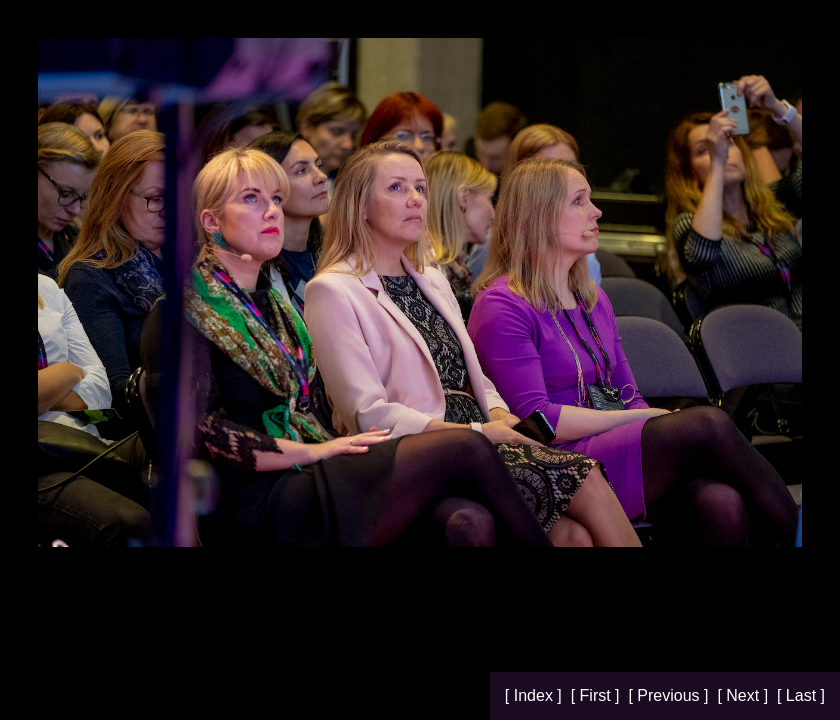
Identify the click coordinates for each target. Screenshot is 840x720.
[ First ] (597, 695)
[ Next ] (744, 695)
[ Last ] (801, 695)
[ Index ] (535, 695)
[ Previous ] (670, 695)
